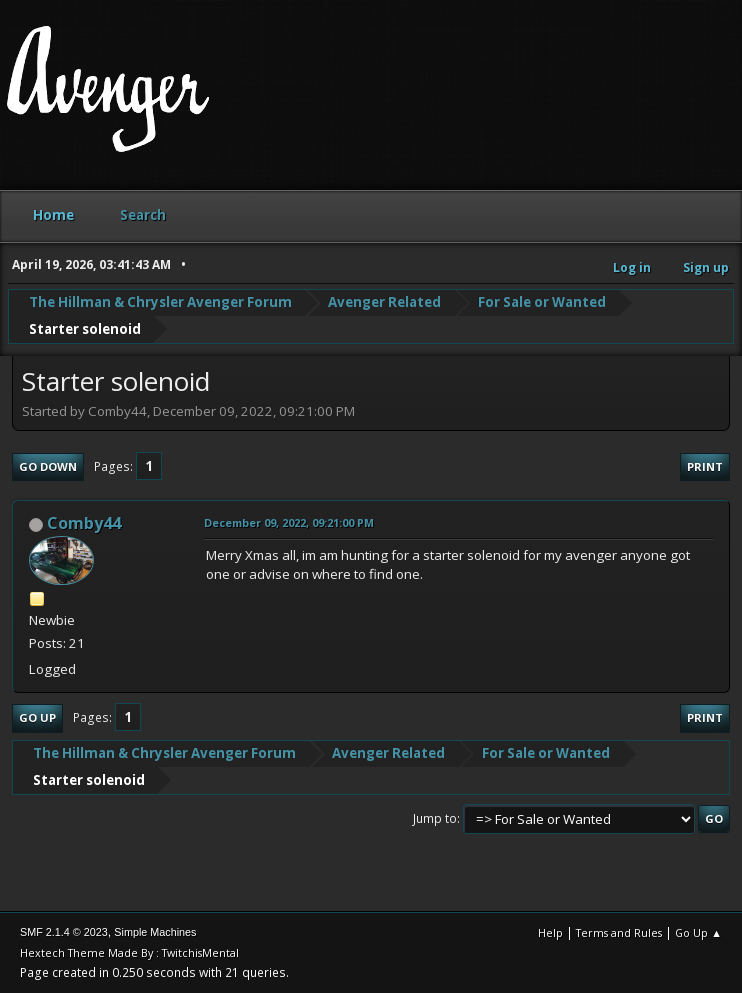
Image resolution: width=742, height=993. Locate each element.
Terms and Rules (619, 932)
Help (550, 932)
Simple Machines (155, 932)
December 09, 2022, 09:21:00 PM (289, 522)
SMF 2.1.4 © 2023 (64, 932)
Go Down (48, 466)
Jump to (435, 818)
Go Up (37, 717)
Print (705, 466)
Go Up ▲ (698, 932)
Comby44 (84, 523)
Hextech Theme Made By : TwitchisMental (129, 952)
